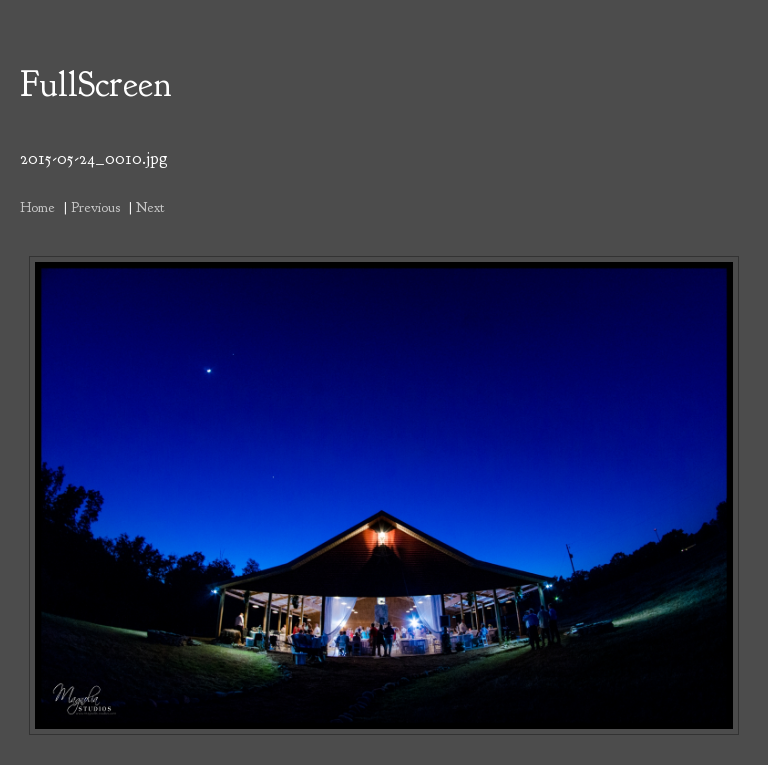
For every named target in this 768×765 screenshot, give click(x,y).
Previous (95, 207)
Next (150, 207)
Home (37, 207)
